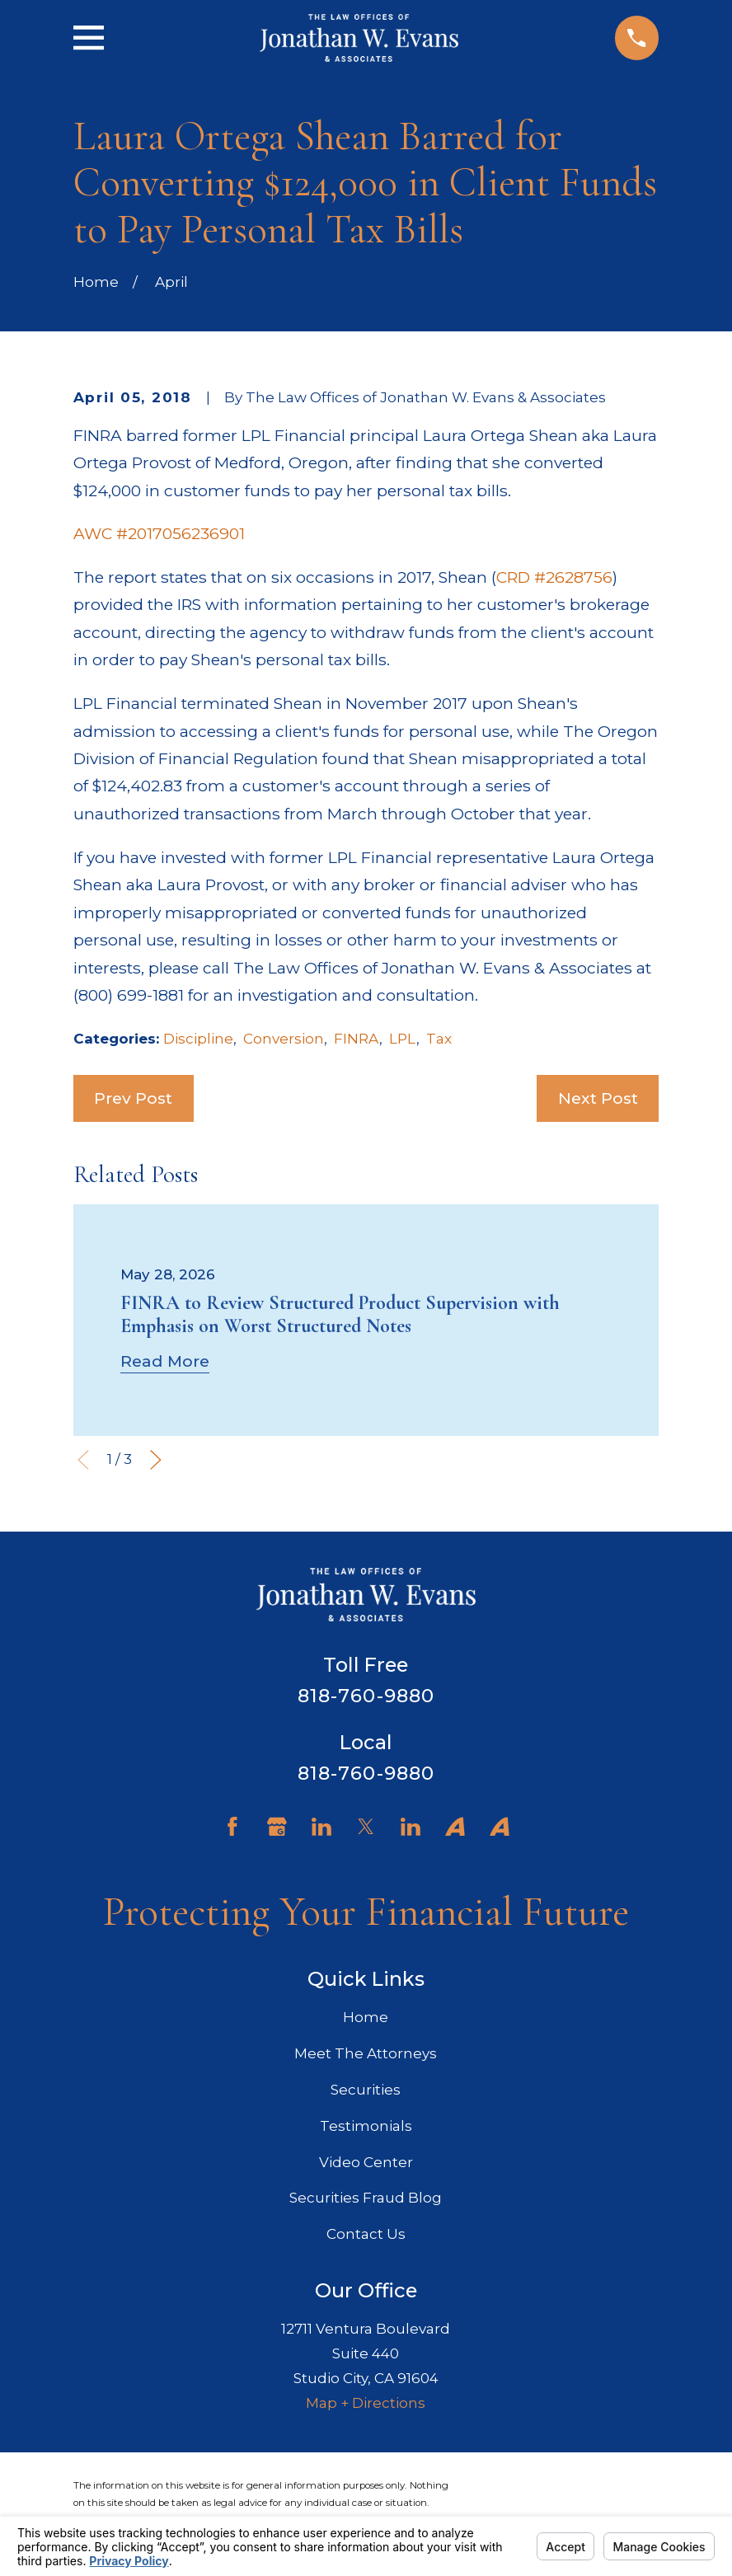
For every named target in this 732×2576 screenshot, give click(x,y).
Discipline (198, 1038)
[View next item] (156, 1460)
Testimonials (366, 2126)
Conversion (283, 1038)
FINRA (356, 1038)
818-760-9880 (366, 1695)
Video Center (366, 2162)
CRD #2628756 (554, 577)
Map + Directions (365, 2403)
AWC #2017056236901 (159, 533)
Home (365, 2017)
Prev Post (133, 1098)
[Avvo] (455, 1827)
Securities (366, 2089)
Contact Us (366, 2234)
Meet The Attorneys (365, 2053)
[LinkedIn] (321, 1827)
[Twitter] (366, 1827)
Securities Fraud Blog (365, 2197)
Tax (439, 1038)
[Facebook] (232, 1827)
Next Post (598, 1098)
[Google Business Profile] (277, 1827)
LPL (402, 1038)
